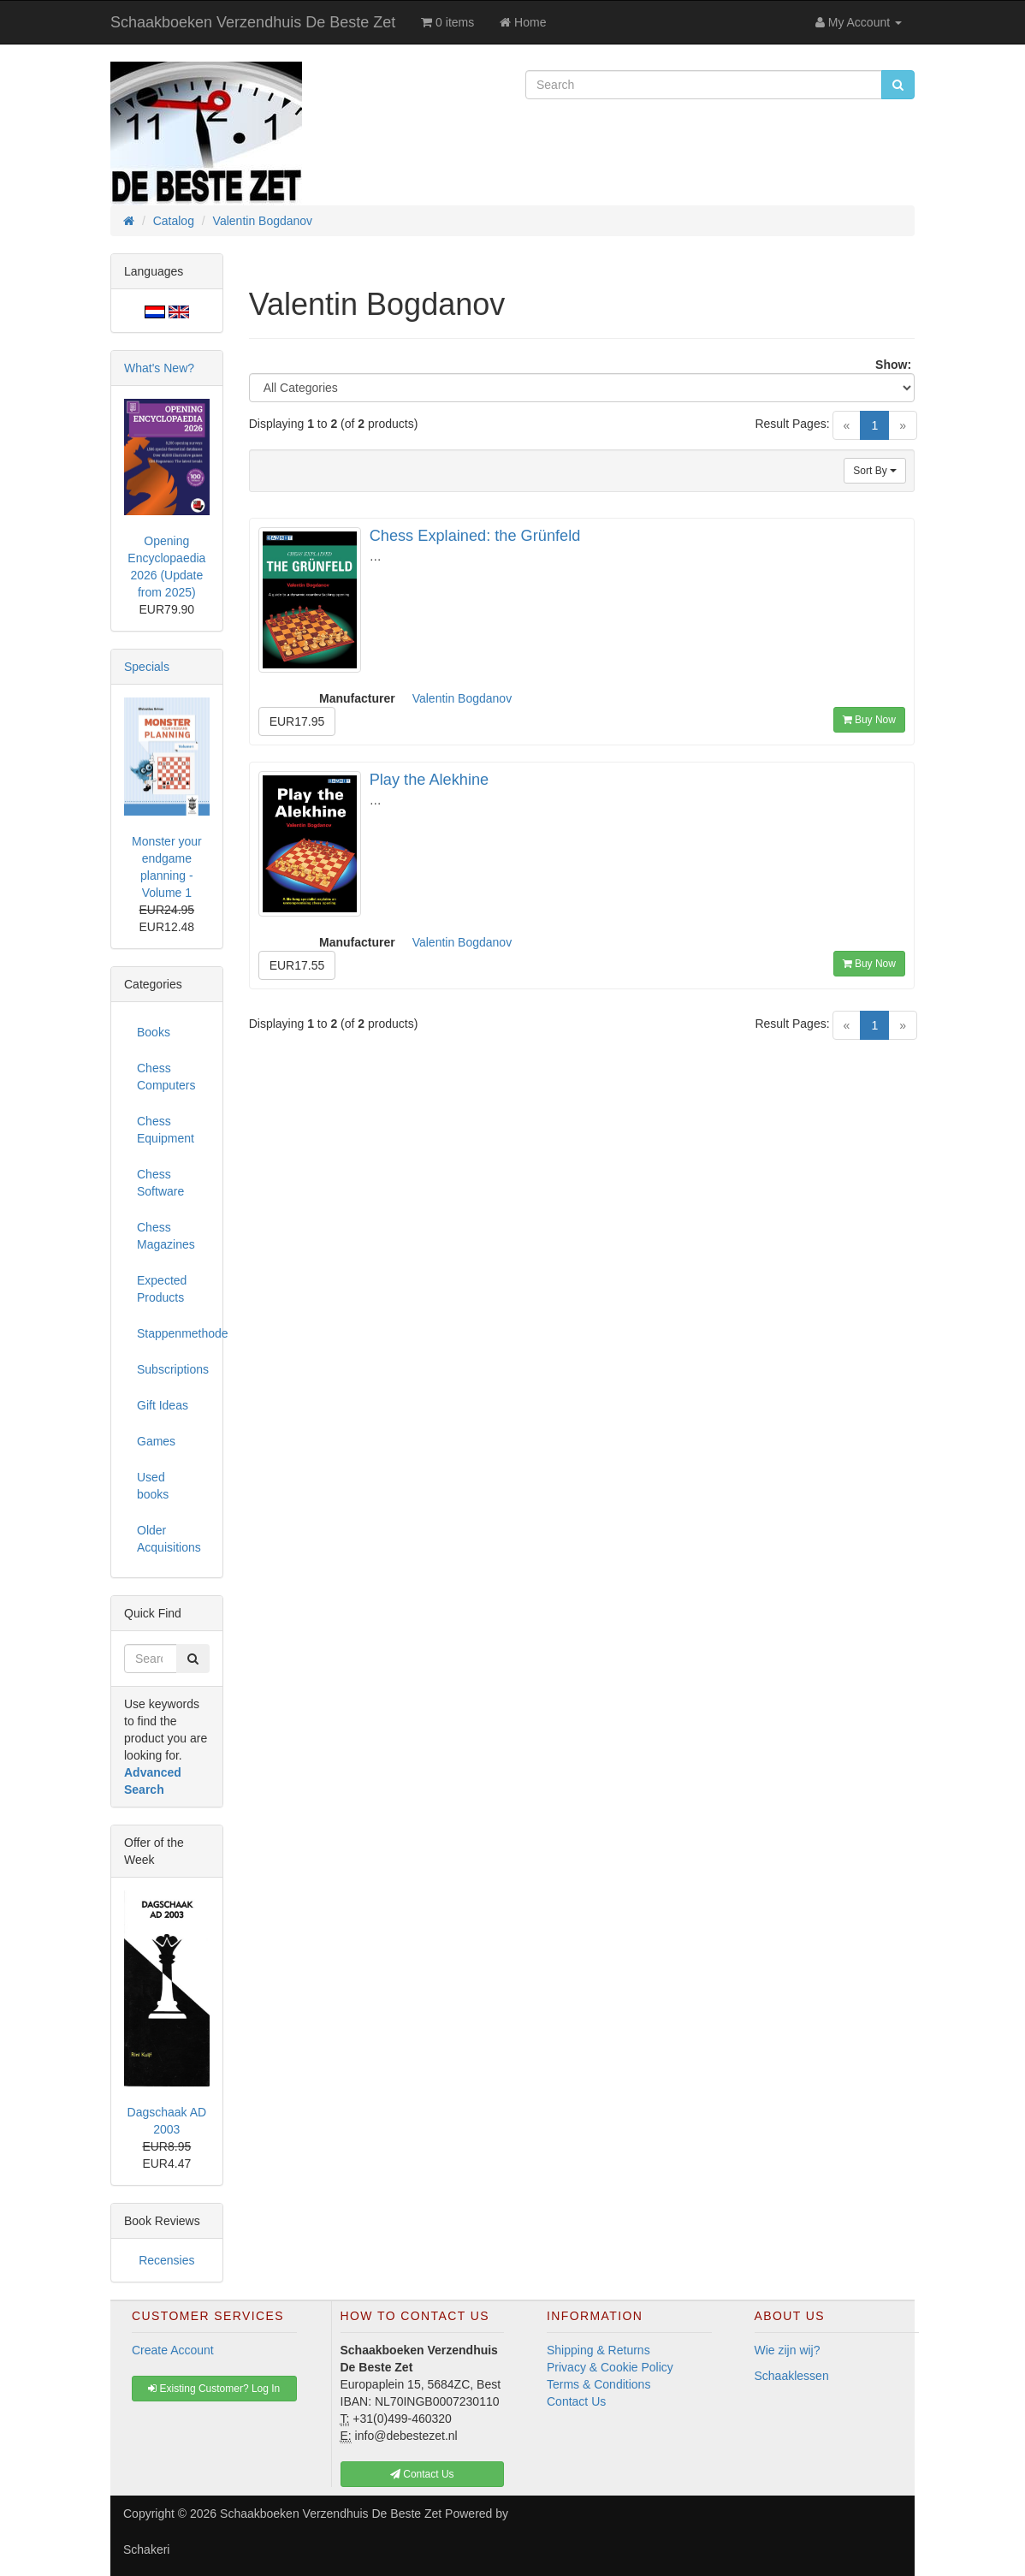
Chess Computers (166, 1076)
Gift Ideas (162, 1405)
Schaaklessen (792, 2376)
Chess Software (160, 1182)
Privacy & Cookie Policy (610, 2367)
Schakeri (146, 2549)
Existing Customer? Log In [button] (214, 2389)
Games (156, 1441)
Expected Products (162, 1288)
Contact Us (576, 2401)
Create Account (173, 2350)
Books (153, 1032)
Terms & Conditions (598, 2384)
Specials (146, 667)
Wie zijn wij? (788, 2350)
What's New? (159, 368)
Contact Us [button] (422, 2474)
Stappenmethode (173, 1333)
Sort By (875, 471)
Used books (153, 1485)
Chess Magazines (166, 1235)
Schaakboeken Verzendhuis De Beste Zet (252, 22)
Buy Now (869, 720)
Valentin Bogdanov (462, 698)
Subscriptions (173, 1369)
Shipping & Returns (598, 2350)
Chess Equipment (165, 1129)
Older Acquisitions (169, 1538)
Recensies (166, 2260)
